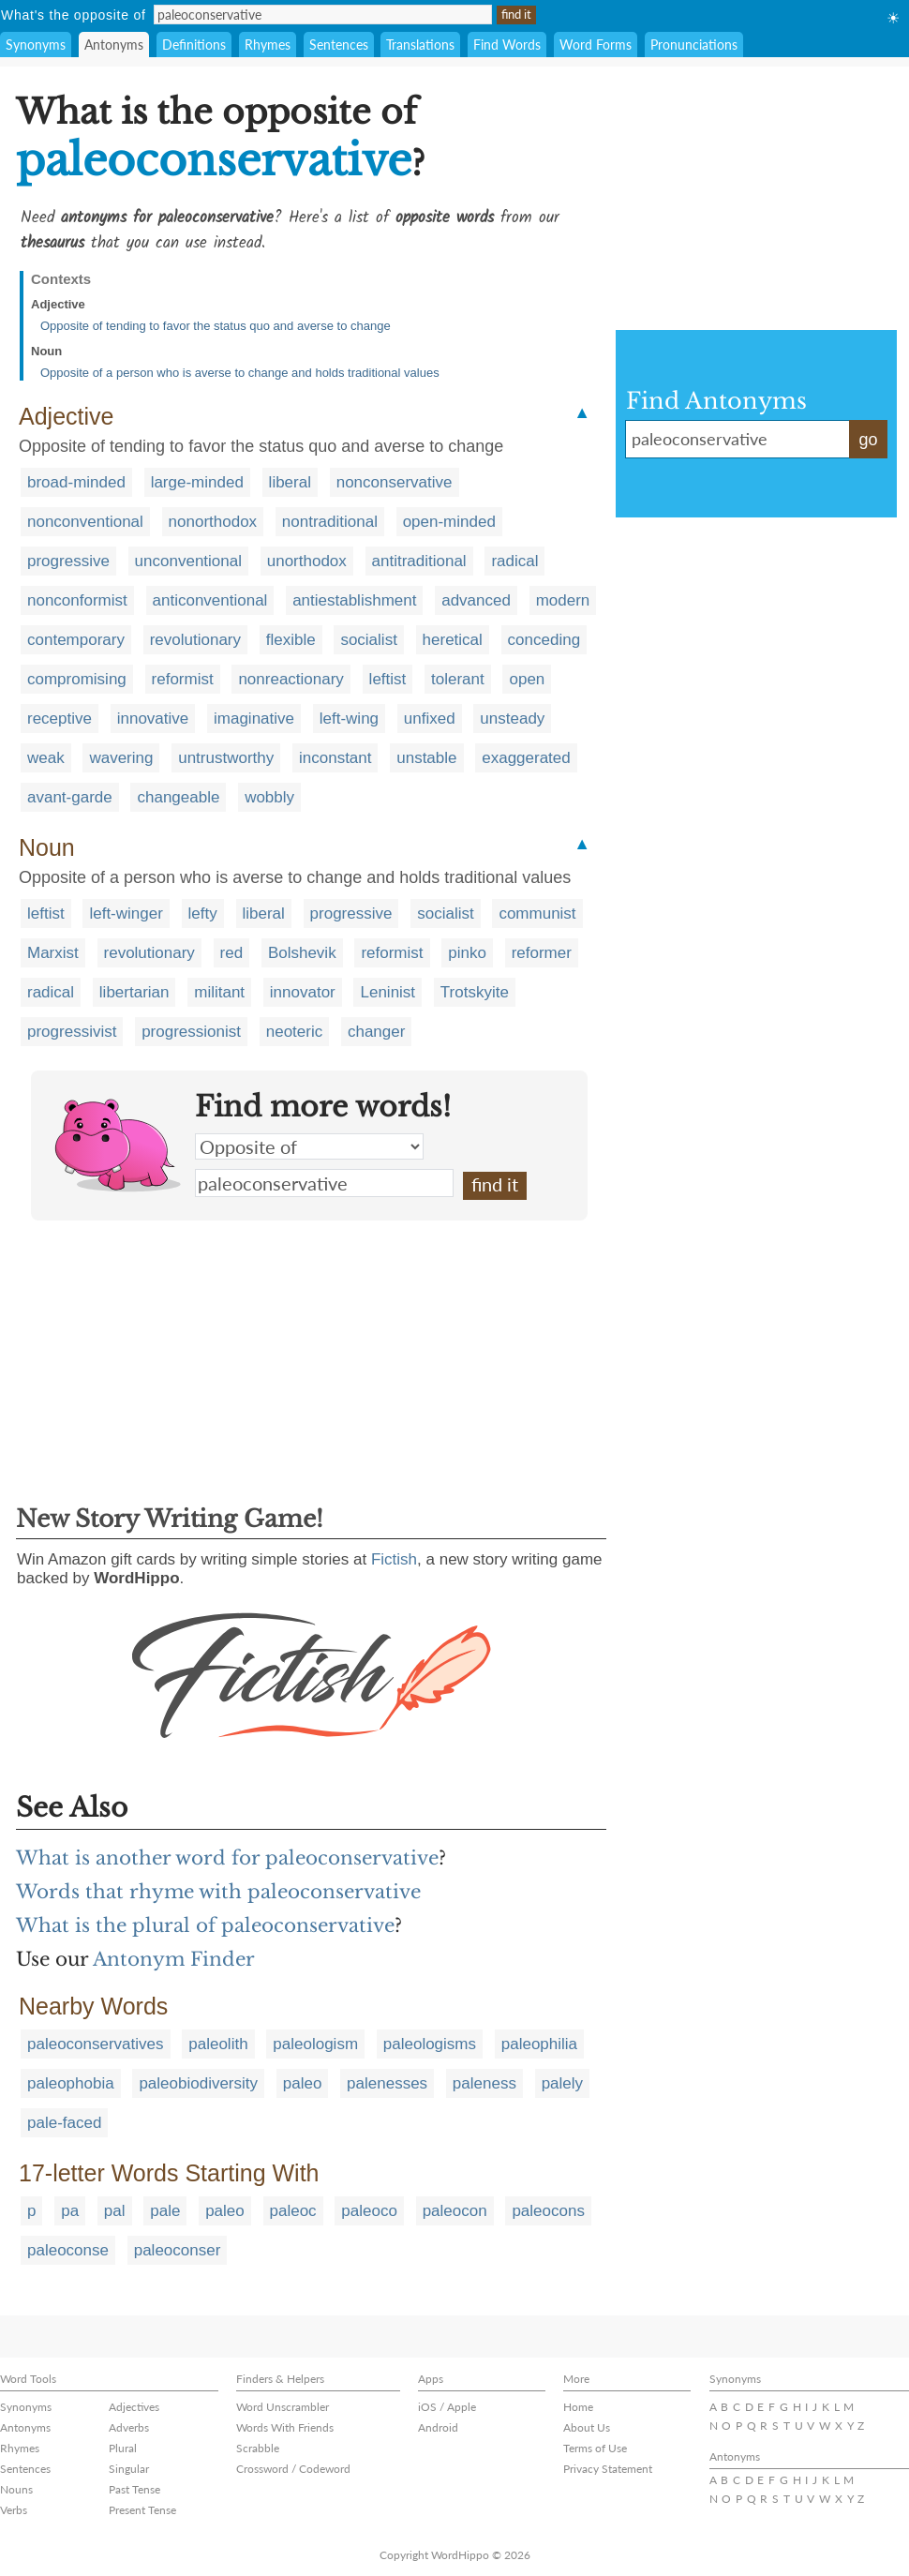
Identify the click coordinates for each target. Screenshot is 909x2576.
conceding (544, 640)
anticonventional (210, 600)
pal (115, 2211)
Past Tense (134, 2489)
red (232, 953)
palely (562, 2083)
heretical (453, 640)
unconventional (188, 561)
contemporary (76, 640)
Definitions (194, 44)
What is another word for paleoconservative (227, 1858)
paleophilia (539, 2044)
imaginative (254, 718)
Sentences (338, 44)
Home (578, 2407)
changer (376, 1032)
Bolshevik (302, 953)
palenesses (387, 2083)
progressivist (71, 1032)
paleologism (315, 2044)
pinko (467, 953)
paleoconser (177, 2250)
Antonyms (113, 44)
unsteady (512, 718)
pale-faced (64, 2123)
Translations (420, 44)
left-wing (349, 718)
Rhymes (268, 44)
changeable (178, 797)
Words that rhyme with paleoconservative (218, 1891)
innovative (153, 718)
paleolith (217, 2044)
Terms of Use (595, 2448)
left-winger (125, 913)
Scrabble (257, 2448)
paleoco (369, 2211)
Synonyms (36, 44)
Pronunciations (694, 44)
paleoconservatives (95, 2044)
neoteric (294, 1032)
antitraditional (419, 561)
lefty (202, 913)
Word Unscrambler (282, 2407)
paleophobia (70, 2083)
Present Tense (142, 2510)
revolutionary (195, 640)
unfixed (429, 718)
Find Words (507, 44)
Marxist (53, 953)
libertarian (134, 992)
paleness (484, 2083)
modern (563, 600)
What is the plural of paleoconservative (205, 1925)
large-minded (197, 482)
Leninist (387, 992)
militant (219, 992)
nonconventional (85, 522)
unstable (426, 758)
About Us (586, 2427)
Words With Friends (285, 2427)
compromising (77, 679)
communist (537, 913)
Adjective (58, 304)
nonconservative (394, 482)
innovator (302, 992)
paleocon (455, 2211)
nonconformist (77, 600)
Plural (123, 2448)
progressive (68, 561)
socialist (368, 640)
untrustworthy (226, 758)
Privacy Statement (607, 2469)
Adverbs (129, 2427)
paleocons (548, 2211)
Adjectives (134, 2407)
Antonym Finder (174, 1959)
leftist (388, 679)
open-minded (449, 522)
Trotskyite (474, 992)
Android (438, 2427)
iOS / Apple (447, 2407)
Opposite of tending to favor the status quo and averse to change (215, 326)
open (526, 679)
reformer (542, 953)
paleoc (293, 2211)
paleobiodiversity (198, 2083)
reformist (183, 679)
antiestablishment (354, 600)
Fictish (394, 1559)
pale (165, 2211)
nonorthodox (213, 522)
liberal (290, 482)
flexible (291, 640)
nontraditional (330, 522)
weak (46, 758)
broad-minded (76, 482)
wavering (121, 758)
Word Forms (595, 44)
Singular (129, 2469)
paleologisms (429, 2044)
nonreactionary (290, 679)
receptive (59, 718)
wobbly (269, 797)
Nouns (16, 2489)
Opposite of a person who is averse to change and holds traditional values (240, 373)
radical (514, 561)
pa (70, 2211)
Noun (46, 351)
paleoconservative (324, 1183)
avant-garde (69, 797)
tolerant (457, 679)
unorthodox (307, 561)
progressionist (191, 1032)
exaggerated (526, 758)
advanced (476, 600)
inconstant (335, 758)
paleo (302, 2083)
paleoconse (68, 2250)
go (867, 439)
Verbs (13, 2510)
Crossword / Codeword (293, 2469)
